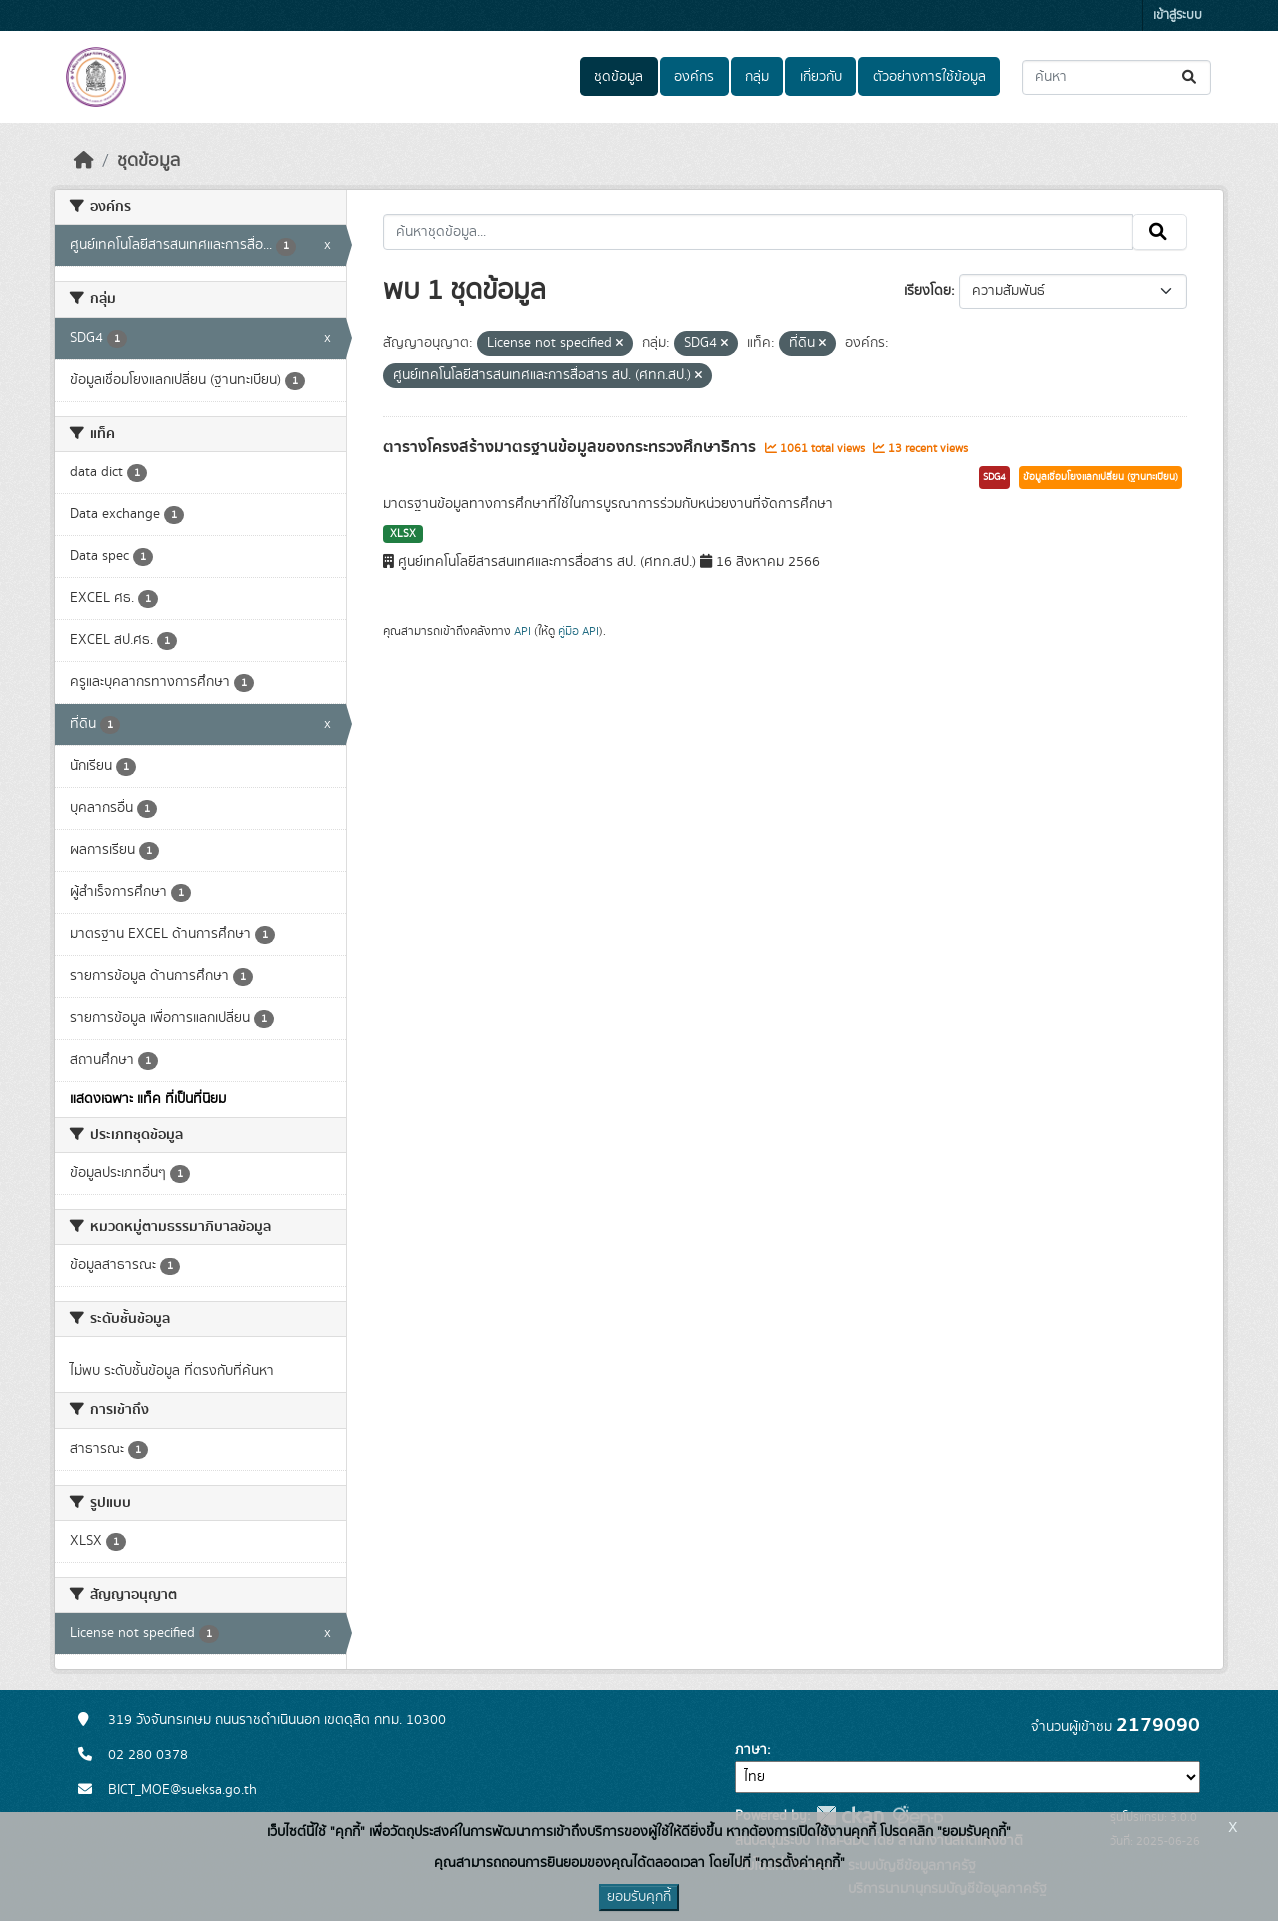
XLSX (403, 534)
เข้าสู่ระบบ (1177, 15)
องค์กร (694, 77)
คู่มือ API (578, 631)
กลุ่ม (757, 77)
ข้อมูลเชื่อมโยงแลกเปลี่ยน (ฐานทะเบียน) (1100, 477)
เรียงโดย (927, 291)
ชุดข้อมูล (618, 77)
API (522, 631)
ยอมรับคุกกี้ (639, 1897)
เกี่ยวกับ (821, 77)
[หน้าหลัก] (84, 161)
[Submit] (1190, 77)
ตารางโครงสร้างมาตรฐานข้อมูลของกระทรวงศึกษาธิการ (571, 447)
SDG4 (994, 477)
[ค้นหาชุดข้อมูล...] (1116, 77)
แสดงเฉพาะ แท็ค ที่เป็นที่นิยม (148, 1099)
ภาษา (751, 1750)
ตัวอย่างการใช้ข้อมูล (929, 77)
